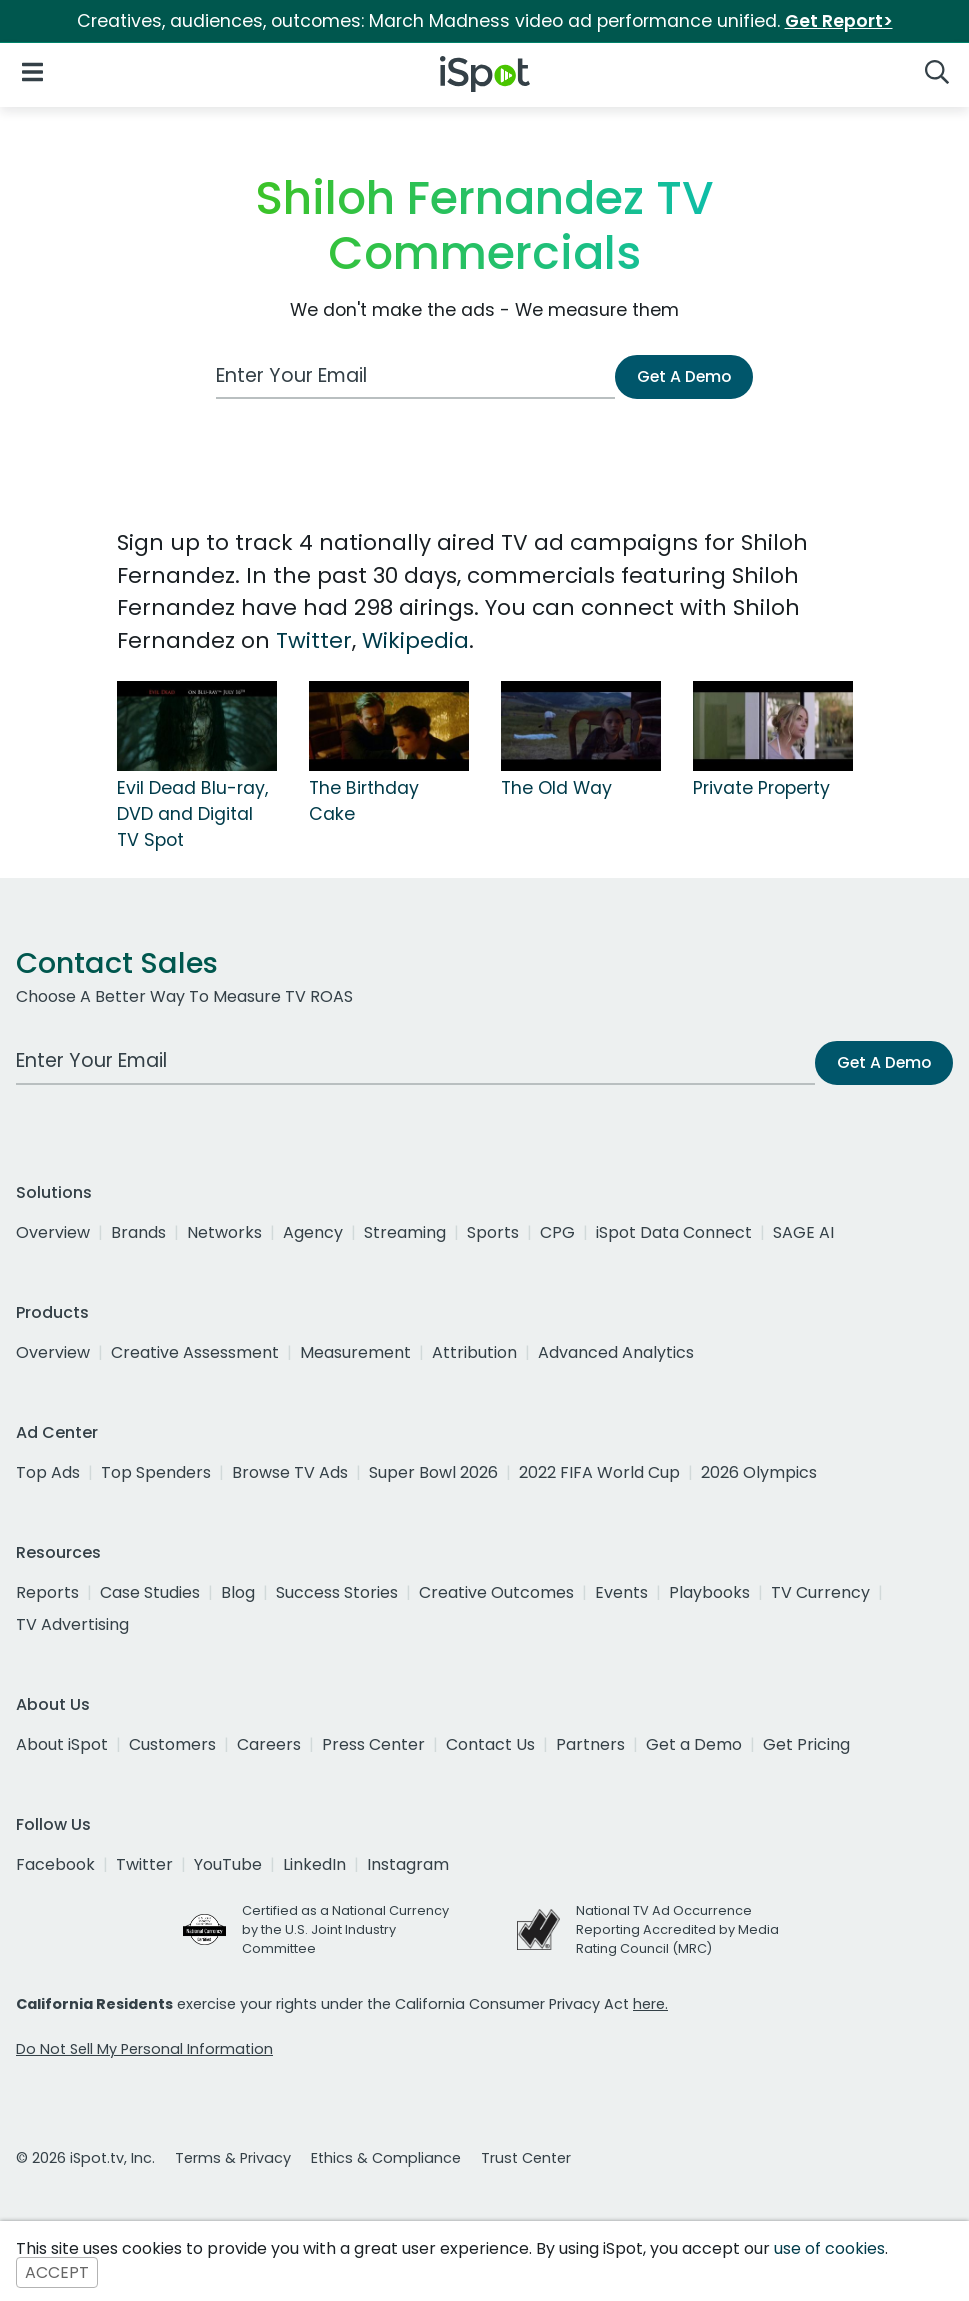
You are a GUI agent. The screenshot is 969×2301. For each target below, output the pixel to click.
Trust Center (526, 2158)
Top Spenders (156, 1472)
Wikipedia (415, 640)
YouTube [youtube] (228, 1864)
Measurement (355, 1352)
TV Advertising (72, 1624)
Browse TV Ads (290, 1472)
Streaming (405, 1232)
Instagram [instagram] (408, 1864)
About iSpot (62, 1744)
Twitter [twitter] (144, 1864)
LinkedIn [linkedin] (314, 1864)
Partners (590, 1744)
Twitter (314, 640)
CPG (557, 1232)
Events (621, 1592)
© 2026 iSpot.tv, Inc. (85, 2158)
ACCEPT (57, 2272)
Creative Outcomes (496, 1592)
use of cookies (829, 2248)
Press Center (373, 1744)
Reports (47, 1592)
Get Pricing (806, 1744)
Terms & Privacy (233, 2158)
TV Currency (820, 1592)
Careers (269, 1744)
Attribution (474, 1352)
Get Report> (839, 21)
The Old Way (556, 788)
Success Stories (337, 1592)
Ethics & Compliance (386, 2158)
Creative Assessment (195, 1352)
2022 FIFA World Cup (599, 1472)
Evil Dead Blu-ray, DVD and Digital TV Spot (192, 814)
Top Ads (48, 1472)
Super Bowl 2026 (433, 1472)
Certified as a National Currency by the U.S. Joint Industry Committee (345, 1929)
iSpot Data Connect (674, 1232)
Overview (53, 1232)
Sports (493, 1232)
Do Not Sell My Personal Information (144, 2049)
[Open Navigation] (32, 70)
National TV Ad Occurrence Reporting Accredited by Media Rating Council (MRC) (677, 1929)
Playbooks (709, 1592)
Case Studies (150, 1592)
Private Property (761, 788)
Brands (138, 1232)
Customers (172, 1744)
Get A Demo (684, 376)
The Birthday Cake (364, 801)
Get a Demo (694, 1744)
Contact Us (490, 1744)
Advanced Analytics (616, 1352)
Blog (238, 1592)
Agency (313, 1232)
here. (650, 2004)
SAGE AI (803, 1232)
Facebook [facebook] (55, 1864)
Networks (224, 1232)
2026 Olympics (759, 1472)
